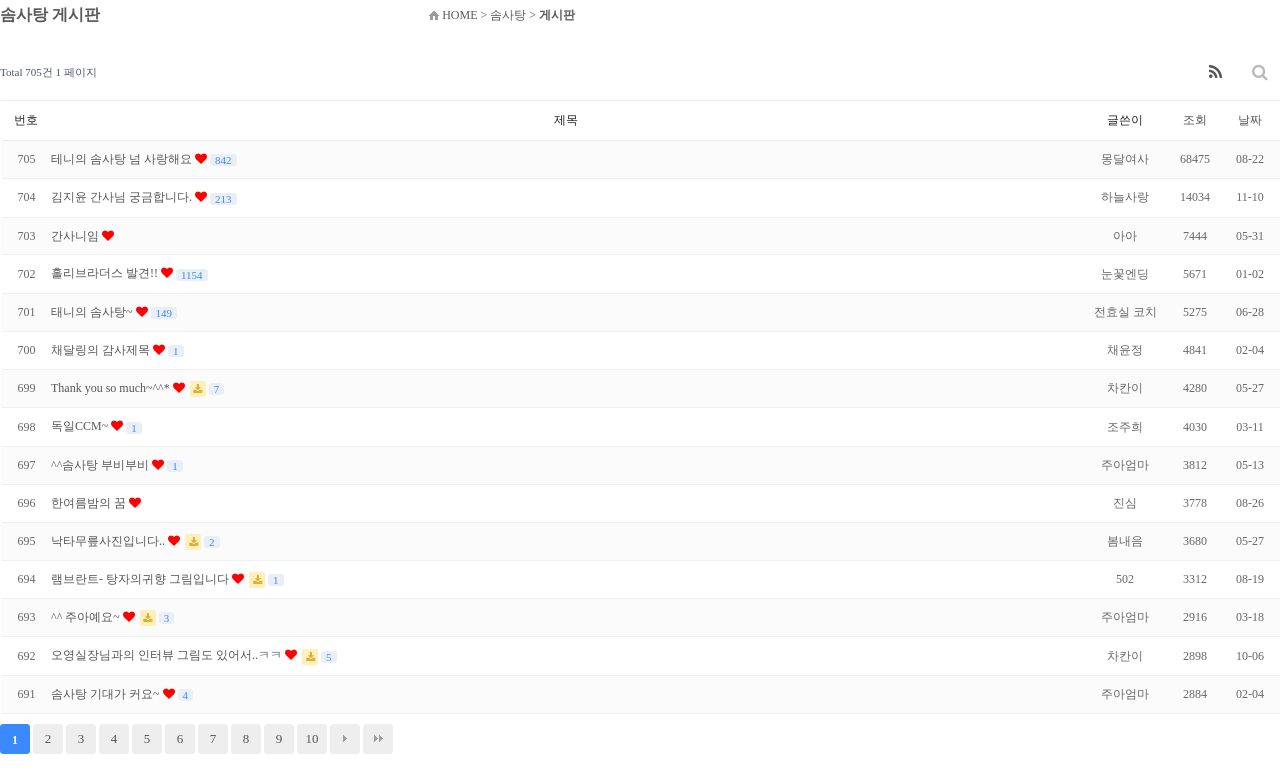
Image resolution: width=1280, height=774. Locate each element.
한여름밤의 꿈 (90, 503)
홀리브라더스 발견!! (106, 273)
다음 (345, 739)
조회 (1195, 120)
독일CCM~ (81, 426)
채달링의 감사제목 (102, 350)
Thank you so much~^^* (112, 388)
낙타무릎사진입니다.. (109, 541)
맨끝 (378, 739)
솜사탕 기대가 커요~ (107, 694)
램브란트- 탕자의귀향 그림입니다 (141, 579)
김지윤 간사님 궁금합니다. (123, 197)
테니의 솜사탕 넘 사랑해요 (123, 159)
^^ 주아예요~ (87, 617)
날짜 (1250, 120)
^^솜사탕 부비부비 (101, 465)
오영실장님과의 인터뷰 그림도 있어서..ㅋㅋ (168, 655)
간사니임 (76, 236)
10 (312, 738)
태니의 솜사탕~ (93, 312)
